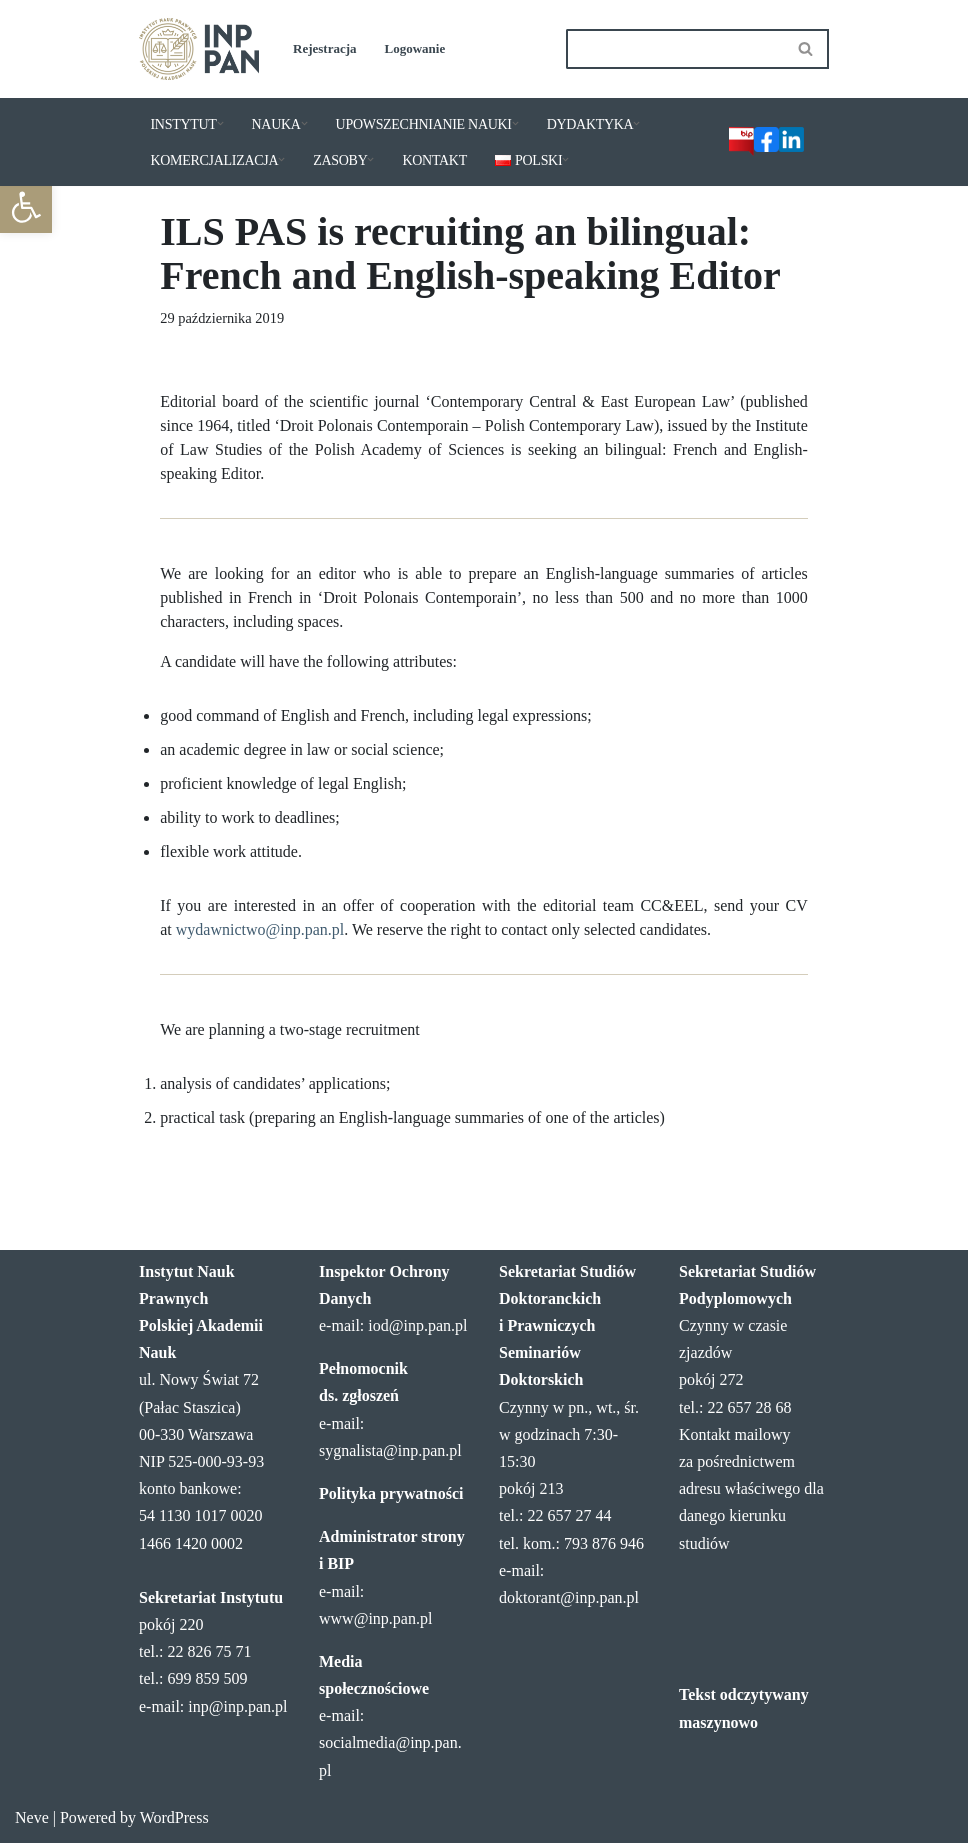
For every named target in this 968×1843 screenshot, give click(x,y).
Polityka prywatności (391, 1493)
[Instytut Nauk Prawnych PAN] (199, 49)
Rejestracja (325, 48)
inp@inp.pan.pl (237, 1706)
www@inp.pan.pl (375, 1618)
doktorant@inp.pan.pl (569, 1597)
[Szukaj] (675, 49)
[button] (26, 207)
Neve (32, 1817)
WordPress (174, 1817)
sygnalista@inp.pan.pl (390, 1450)
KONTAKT (434, 160)
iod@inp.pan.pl (417, 1325)
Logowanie (415, 48)
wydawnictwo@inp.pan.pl (260, 929)
